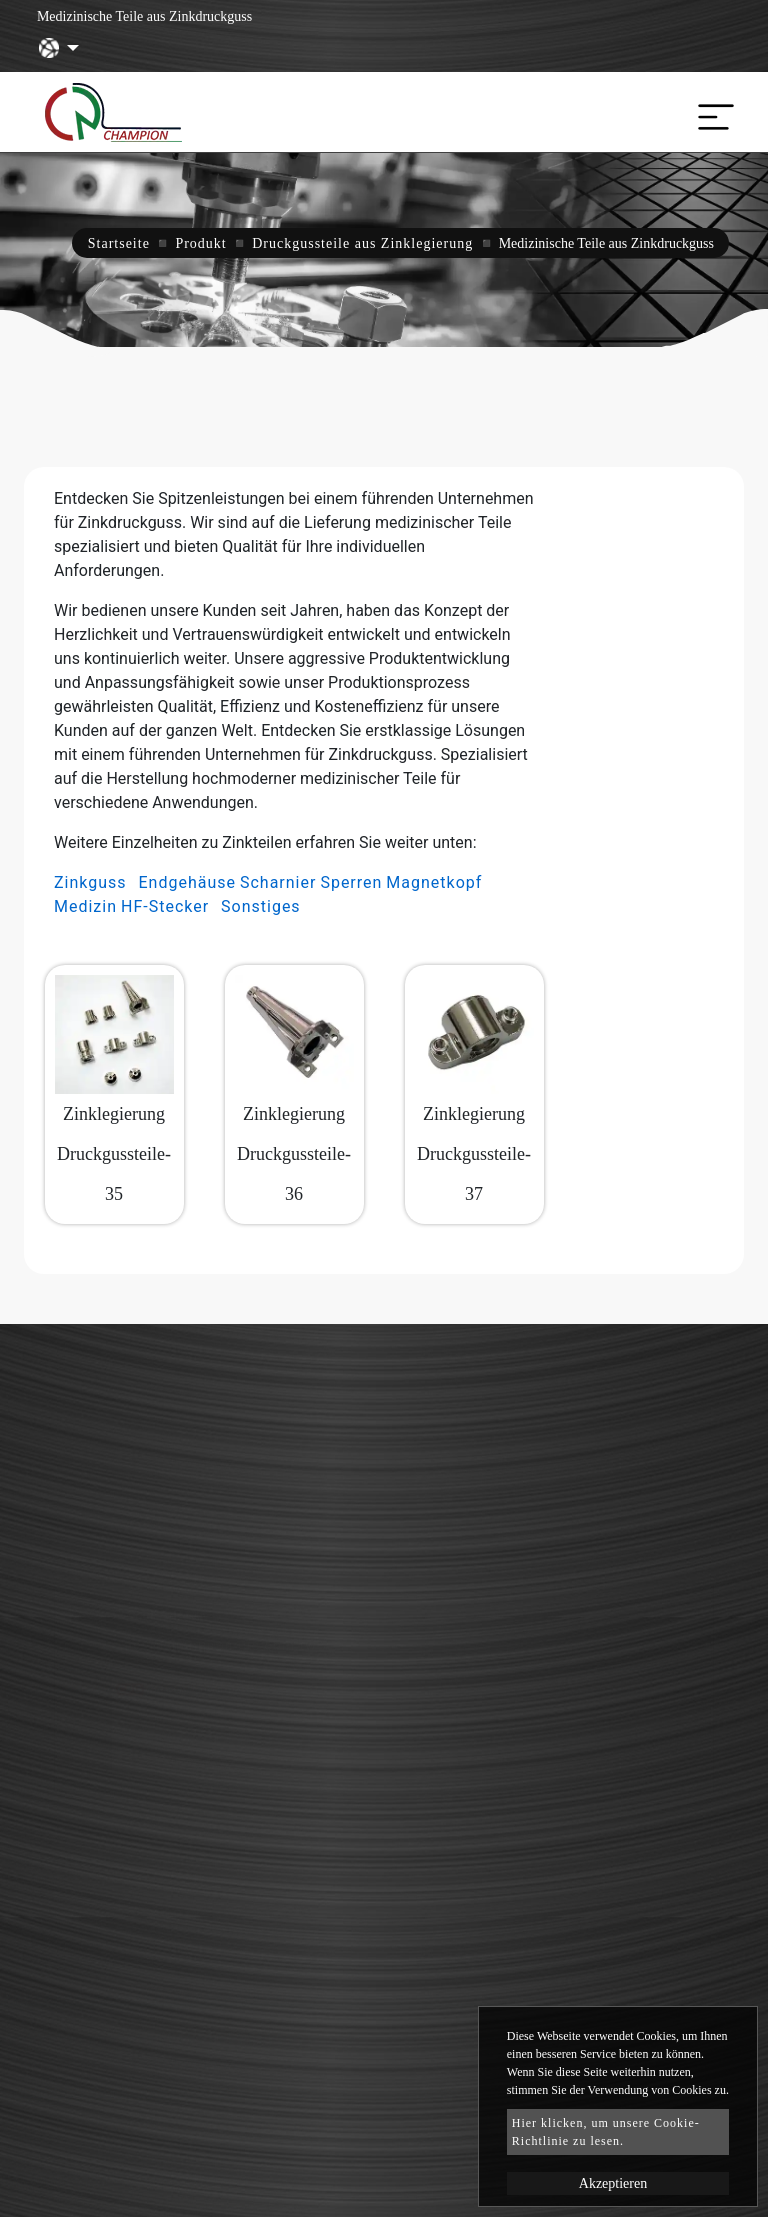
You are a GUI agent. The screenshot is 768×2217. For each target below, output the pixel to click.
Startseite (119, 243)
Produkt (200, 243)
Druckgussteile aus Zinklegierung (362, 243)
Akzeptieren (613, 2183)
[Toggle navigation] (711, 112)
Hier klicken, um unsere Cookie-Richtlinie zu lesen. (606, 2132)
